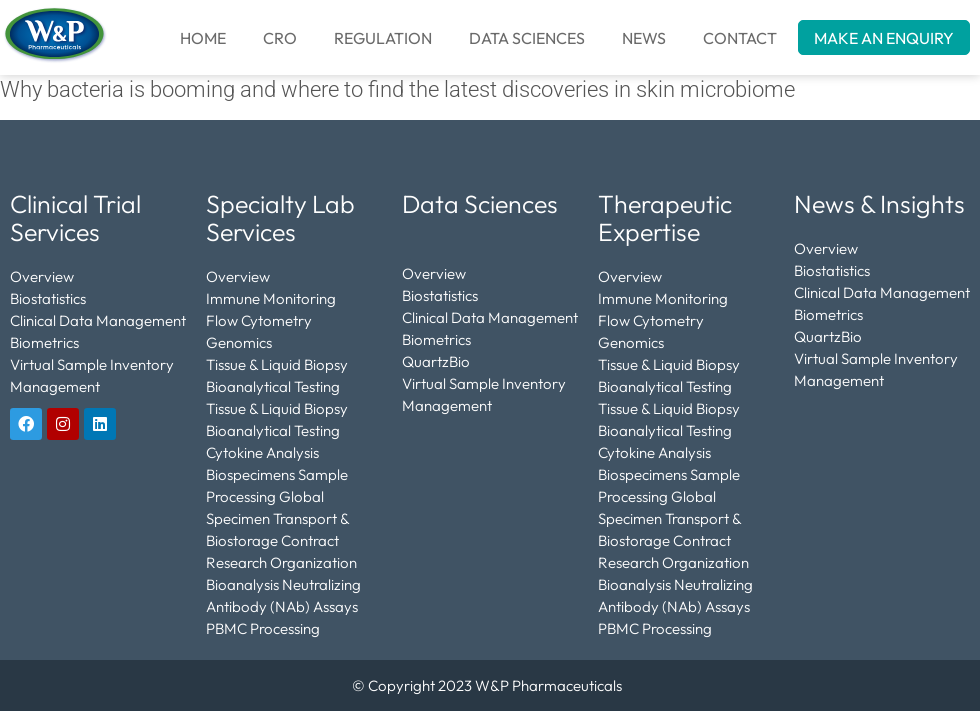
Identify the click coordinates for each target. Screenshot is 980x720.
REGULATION (383, 38)
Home (203, 38)
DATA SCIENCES (527, 38)
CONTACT (740, 38)
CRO (280, 38)
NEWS (644, 38)
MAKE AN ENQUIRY (884, 38)
